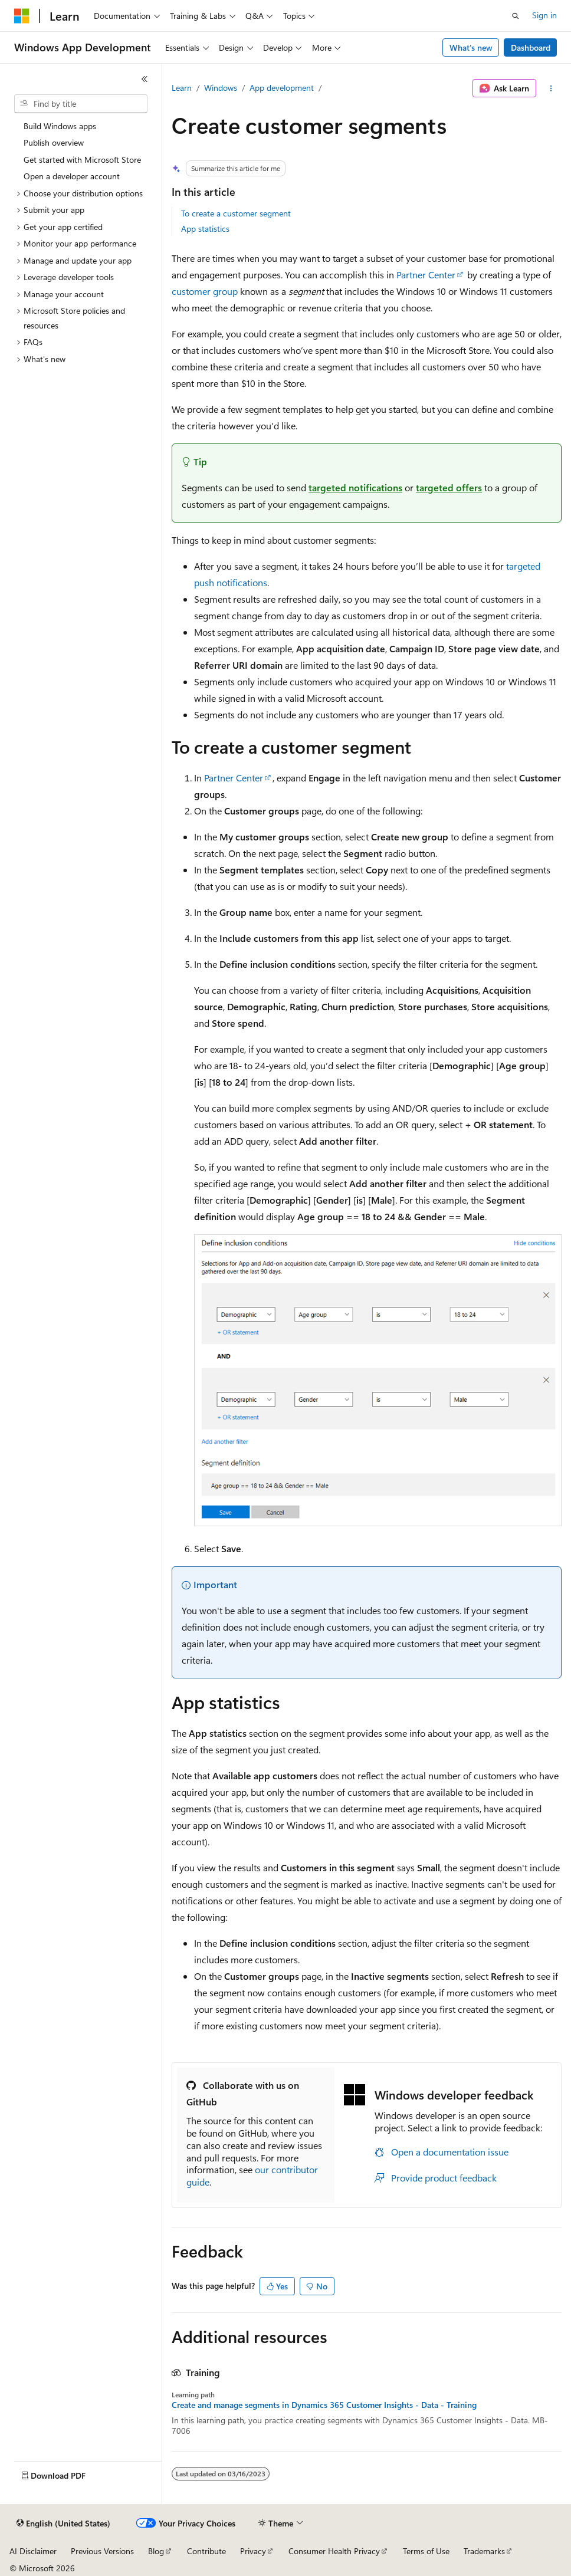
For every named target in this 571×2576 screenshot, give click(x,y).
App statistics (205, 228)
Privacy (253, 2551)
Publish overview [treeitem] (54, 142)
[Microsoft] (21, 16)
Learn (182, 87)
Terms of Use (426, 2551)
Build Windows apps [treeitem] (60, 126)
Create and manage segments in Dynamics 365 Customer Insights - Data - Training (324, 2405)
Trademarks (484, 2551)
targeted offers (449, 487)
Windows (220, 87)
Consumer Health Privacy (334, 2551)
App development (282, 87)
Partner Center (425, 274)
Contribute (206, 2551)
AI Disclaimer (33, 2551)
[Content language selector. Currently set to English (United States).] (63, 2523)
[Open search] (515, 16)
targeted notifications (355, 487)
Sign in (544, 15)
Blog (156, 2551)
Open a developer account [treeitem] (72, 176)
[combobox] (80, 103)
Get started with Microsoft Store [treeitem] (82, 159)
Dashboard (530, 47)
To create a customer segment (236, 213)
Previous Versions (102, 2551)
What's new (471, 47)
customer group (205, 291)
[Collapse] (144, 79)
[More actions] (551, 88)
